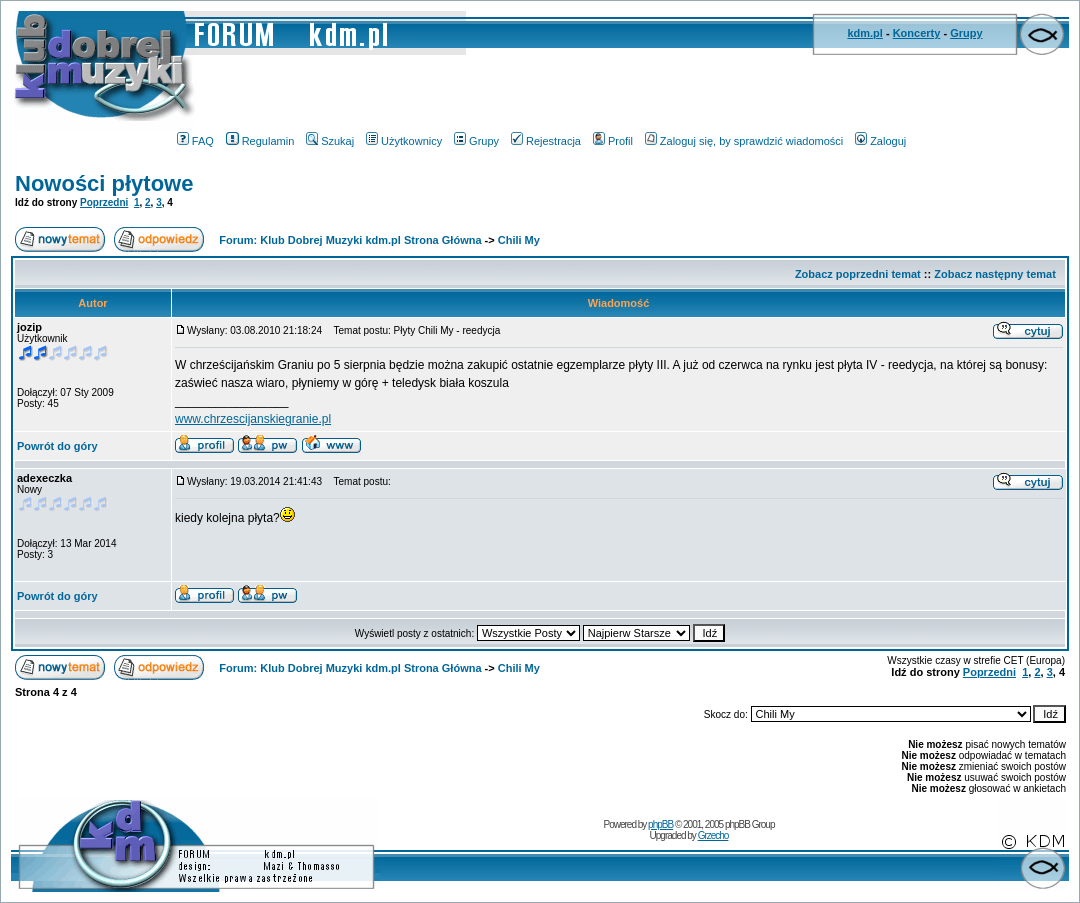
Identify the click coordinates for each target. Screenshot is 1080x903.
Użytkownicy (404, 141)
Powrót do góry (57, 446)
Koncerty (917, 33)
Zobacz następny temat (995, 274)
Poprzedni (104, 202)
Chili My (519, 240)
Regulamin (260, 141)
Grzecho (713, 835)
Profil (613, 141)
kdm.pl (864, 33)
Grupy (966, 33)
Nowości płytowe (104, 183)
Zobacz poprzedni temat (858, 274)
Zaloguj (880, 141)
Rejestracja (546, 141)
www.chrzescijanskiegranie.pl (253, 419)
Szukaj (330, 141)
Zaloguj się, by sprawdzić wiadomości (744, 141)
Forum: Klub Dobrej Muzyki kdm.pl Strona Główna (350, 240)
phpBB (660, 824)
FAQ (195, 141)
